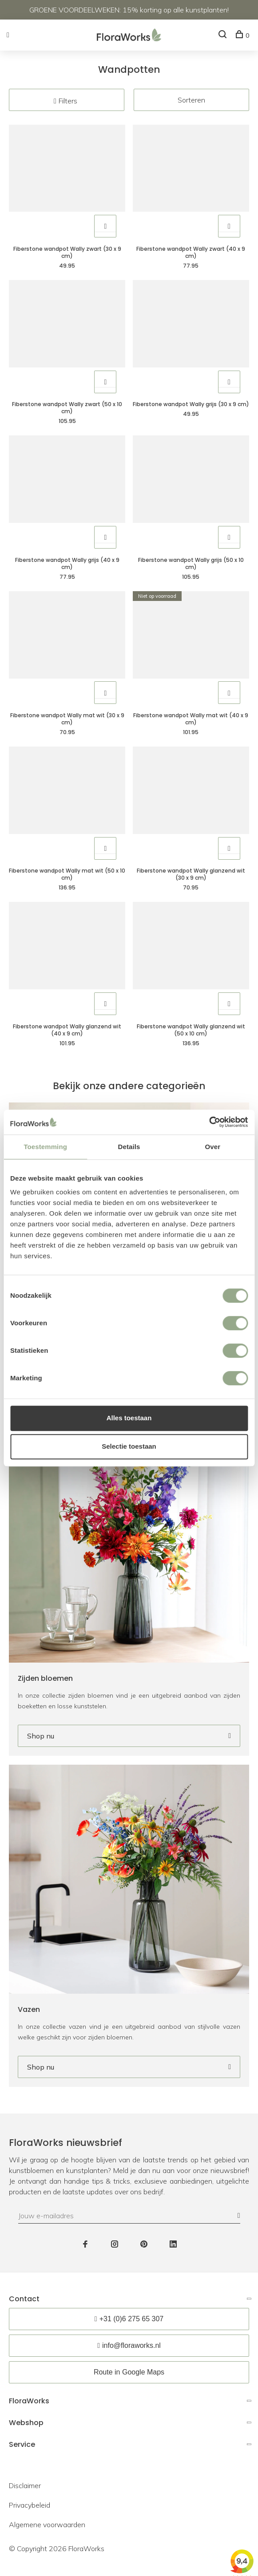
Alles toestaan (129, 1418)
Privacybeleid (29, 2505)
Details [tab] (129, 1146)
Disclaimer (25, 2485)
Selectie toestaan (129, 1446)
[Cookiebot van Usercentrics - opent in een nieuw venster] (209, 1122)
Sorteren (191, 99)
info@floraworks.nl (131, 2345)
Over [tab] (213, 1146)
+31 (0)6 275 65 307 (131, 2319)
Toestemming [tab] (45, 1146)
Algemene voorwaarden (47, 2524)
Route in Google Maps (129, 2372)
